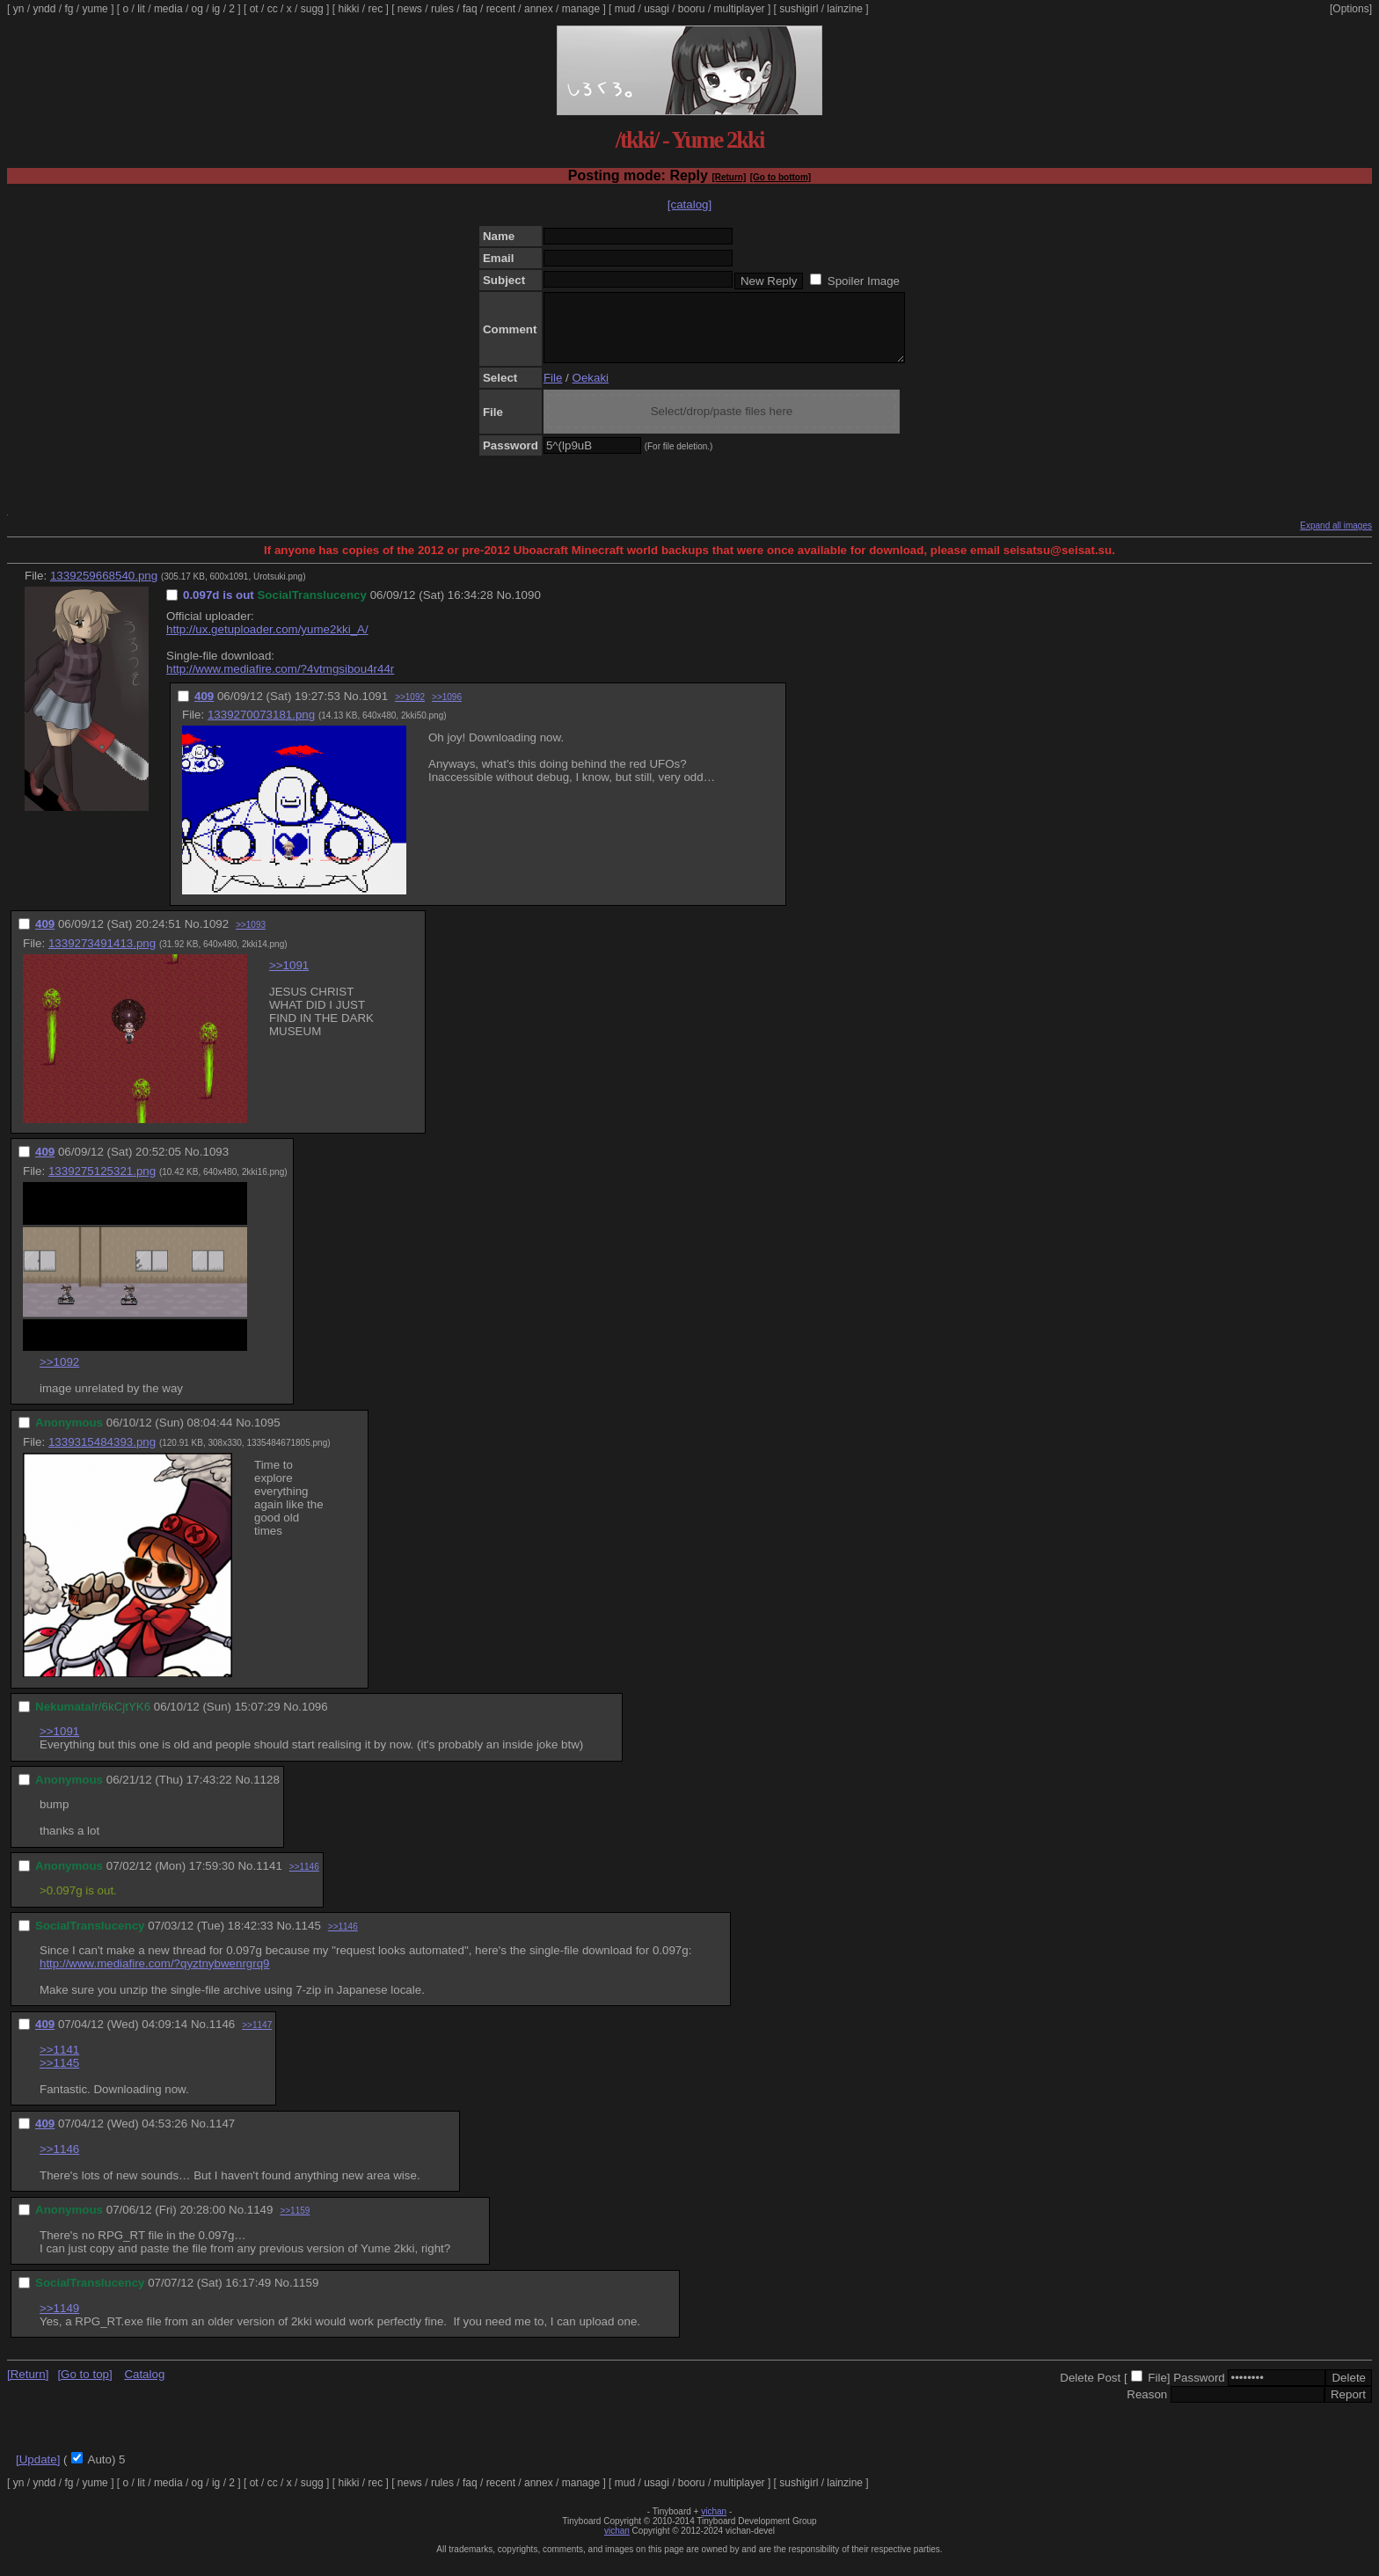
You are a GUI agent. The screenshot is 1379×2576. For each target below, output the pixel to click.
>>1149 (59, 2321)
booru (691, 9)
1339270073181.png (261, 727)
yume (94, 9)
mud (625, 9)
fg (68, 9)
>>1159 (295, 2224)
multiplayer (739, 9)
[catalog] (689, 204)
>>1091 (289, 978)
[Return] (728, 177)
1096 (315, 1719)
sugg (312, 9)
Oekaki (591, 391)
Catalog (144, 2387)
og (197, 9)
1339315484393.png (102, 1455)
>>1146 (304, 1880)
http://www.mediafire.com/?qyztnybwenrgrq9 (155, 1976)
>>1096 (447, 710)
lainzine (845, 9)
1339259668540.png (103, 588)
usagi (656, 9)
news (410, 9)
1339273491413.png (102, 956)
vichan (713, 2524)
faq (470, 9)
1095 (267, 1435)
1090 (527, 608)
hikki (348, 9)
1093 (215, 1164)
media (168, 9)
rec (375, 9)
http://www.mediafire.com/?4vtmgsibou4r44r (280, 682)
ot (254, 9)
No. (505, 608)
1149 (260, 2222)
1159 (306, 2295)
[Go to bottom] (780, 177)
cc (272, 9)
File (553, 391)
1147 (222, 2136)
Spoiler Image (864, 281)
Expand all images (1336, 539)
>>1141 (59, 2062)
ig (216, 9)
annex (538, 9)
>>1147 (257, 2038)
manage (581, 9)
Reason (1147, 2407)
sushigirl (798, 9)
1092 (215, 937)
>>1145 (59, 2076)
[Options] (1351, 9)
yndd (44, 9)
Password (1199, 2390)
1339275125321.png (102, 1184)
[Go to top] (84, 2387)
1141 (269, 1879)
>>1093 (251, 938)
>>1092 (410, 710)
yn (19, 9)
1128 (266, 1792)
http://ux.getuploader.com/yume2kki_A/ (267, 642)
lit (141, 9)
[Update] (38, 2472)
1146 (222, 2037)
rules (442, 9)
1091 (374, 709)
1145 (308, 1938)
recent (500, 9)
